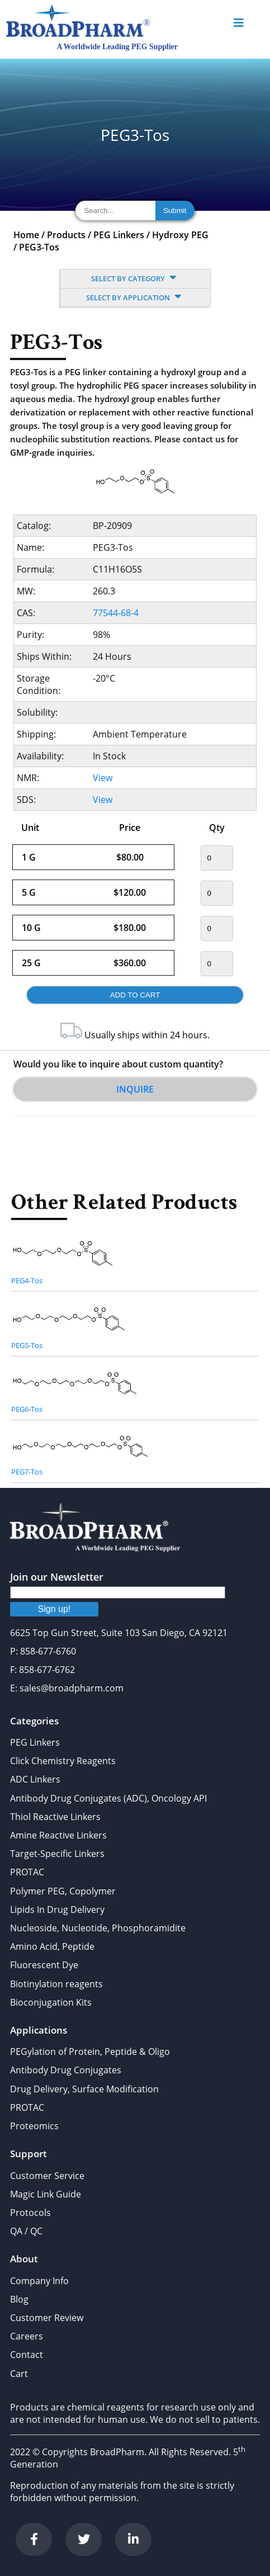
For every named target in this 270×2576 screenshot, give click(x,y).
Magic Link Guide (45, 2194)
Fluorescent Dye (44, 1965)
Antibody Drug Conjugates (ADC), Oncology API (108, 1798)
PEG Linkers (118, 235)
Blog (19, 2299)
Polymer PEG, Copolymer (63, 1891)
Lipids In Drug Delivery (57, 1909)
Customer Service (47, 2175)
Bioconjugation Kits (51, 2002)
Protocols (30, 2212)
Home (26, 235)
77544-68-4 (116, 613)
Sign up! (54, 1609)
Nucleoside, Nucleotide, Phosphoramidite (98, 1928)
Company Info (39, 2281)
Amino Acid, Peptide (52, 1946)
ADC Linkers (35, 1779)
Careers (26, 2336)
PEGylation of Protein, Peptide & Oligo (90, 2051)
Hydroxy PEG (180, 235)
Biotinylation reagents (56, 1984)
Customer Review (46, 2318)
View (102, 778)
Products (66, 235)
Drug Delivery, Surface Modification (84, 2089)
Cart (19, 2373)
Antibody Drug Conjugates (65, 2070)
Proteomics (34, 2126)
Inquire (135, 1089)
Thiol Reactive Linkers (55, 1817)
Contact (26, 2354)
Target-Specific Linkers (57, 1853)
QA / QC (26, 2231)
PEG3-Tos (39, 247)
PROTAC (27, 1872)
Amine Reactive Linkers (58, 1835)
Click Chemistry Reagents (63, 1761)
